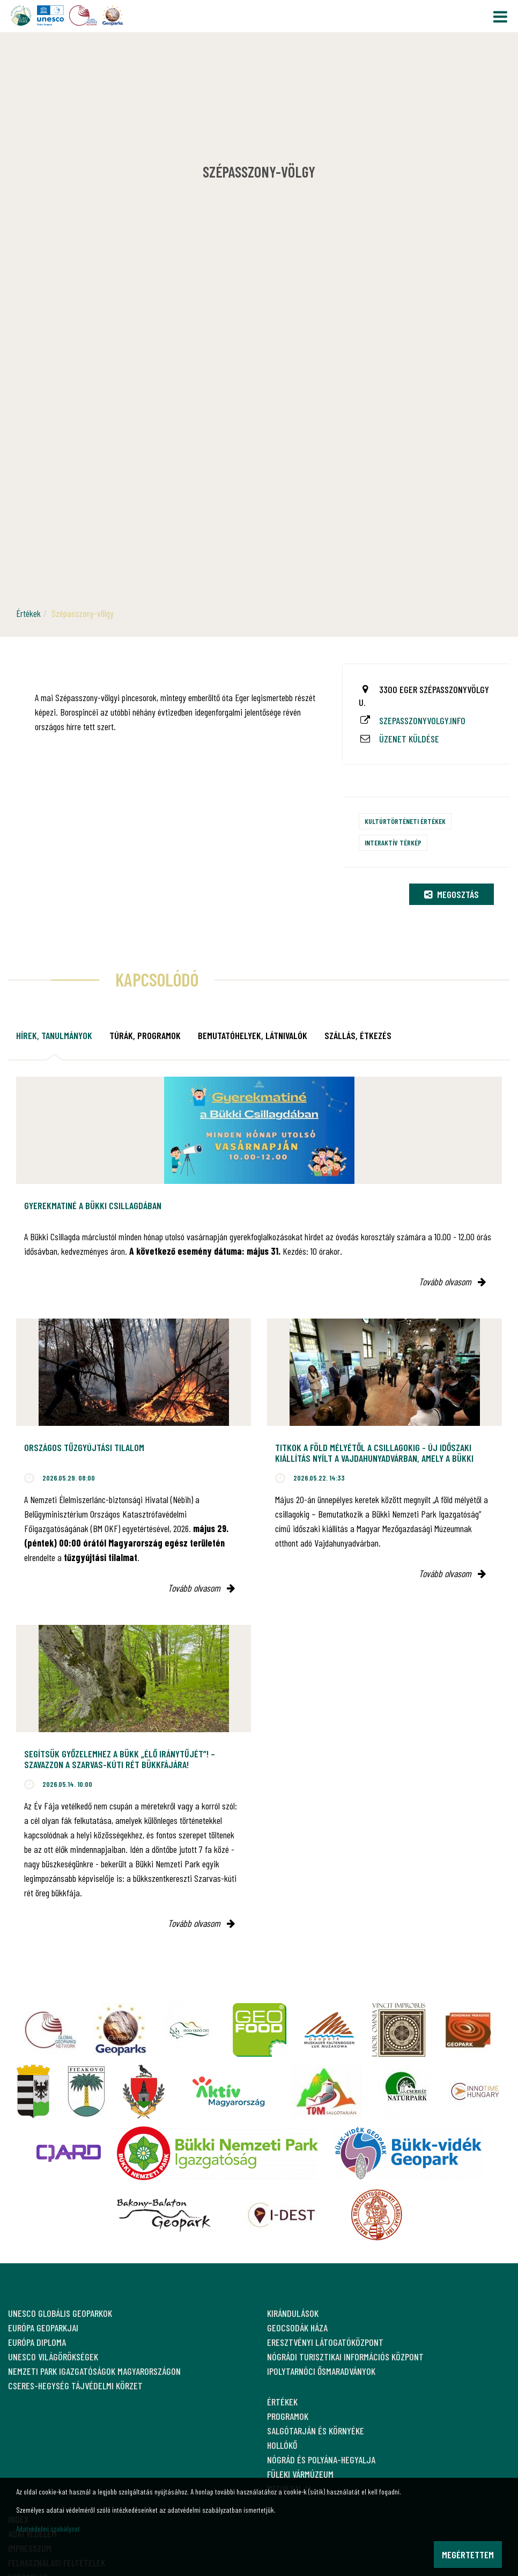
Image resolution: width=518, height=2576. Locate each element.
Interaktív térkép (393, 842)
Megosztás (451, 894)
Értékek (28, 613)
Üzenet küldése (409, 739)
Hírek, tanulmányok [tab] (54, 1035)
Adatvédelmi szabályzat (48, 2528)
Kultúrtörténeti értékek (405, 821)
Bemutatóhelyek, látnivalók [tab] (252, 1035)
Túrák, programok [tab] (145, 1035)
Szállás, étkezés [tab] (357, 1035)
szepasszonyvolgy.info (422, 720)
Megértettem (468, 2554)
